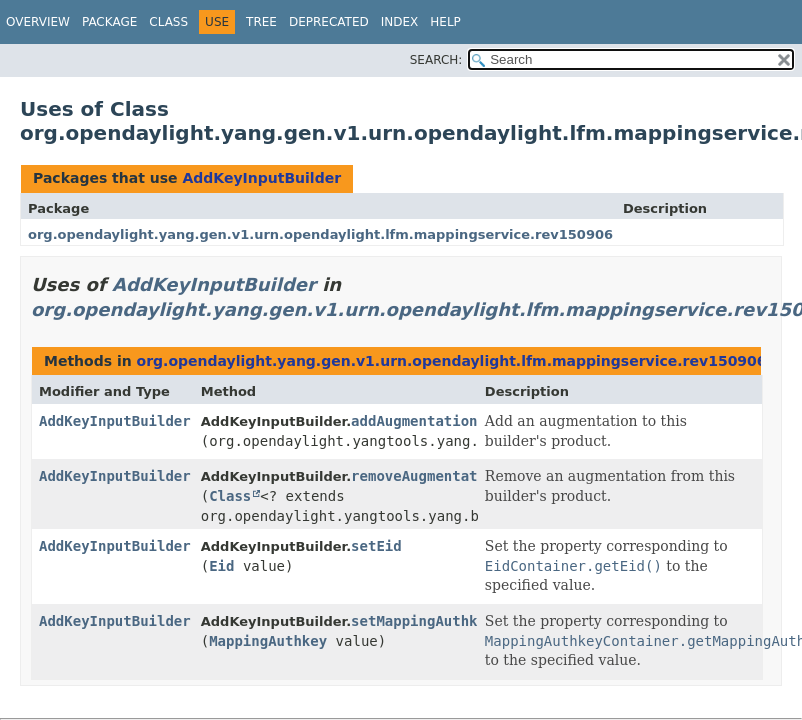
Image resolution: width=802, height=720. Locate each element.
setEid (376, 546)
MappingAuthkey (268, 641)
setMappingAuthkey (422, 621)
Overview (38, 22)
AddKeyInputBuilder (261, 178)
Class (168, 22)
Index (400, 22)
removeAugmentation (427, 476)
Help (445, 22)
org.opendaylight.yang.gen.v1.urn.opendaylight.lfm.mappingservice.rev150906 (320, 234)
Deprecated (329, 22)
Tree (261, 22)
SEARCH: (436, 60)
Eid (221, 566)
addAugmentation (414, 421)
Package (109, 22)
